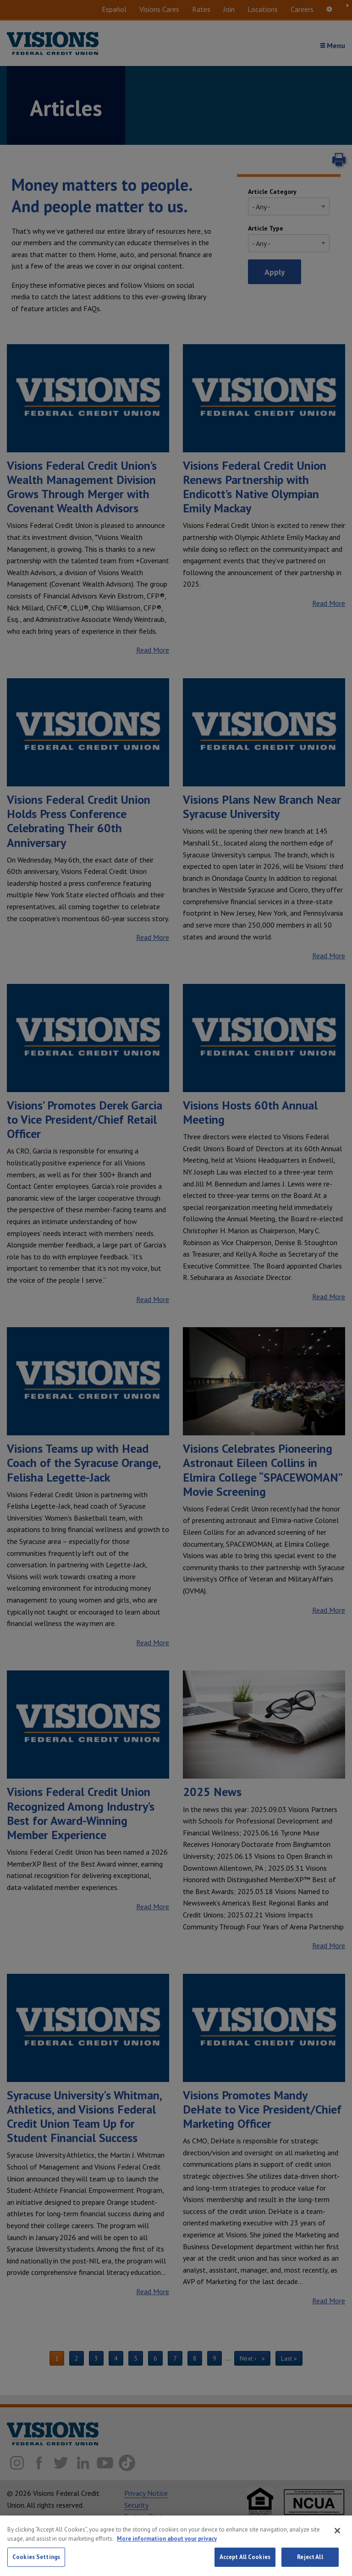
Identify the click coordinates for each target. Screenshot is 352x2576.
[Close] (337, 2531)
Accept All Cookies (245, 2557)
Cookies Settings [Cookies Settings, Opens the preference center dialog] (36, 2557)
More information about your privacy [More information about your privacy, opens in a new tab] (167, 2539)
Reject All (310, 2557)
